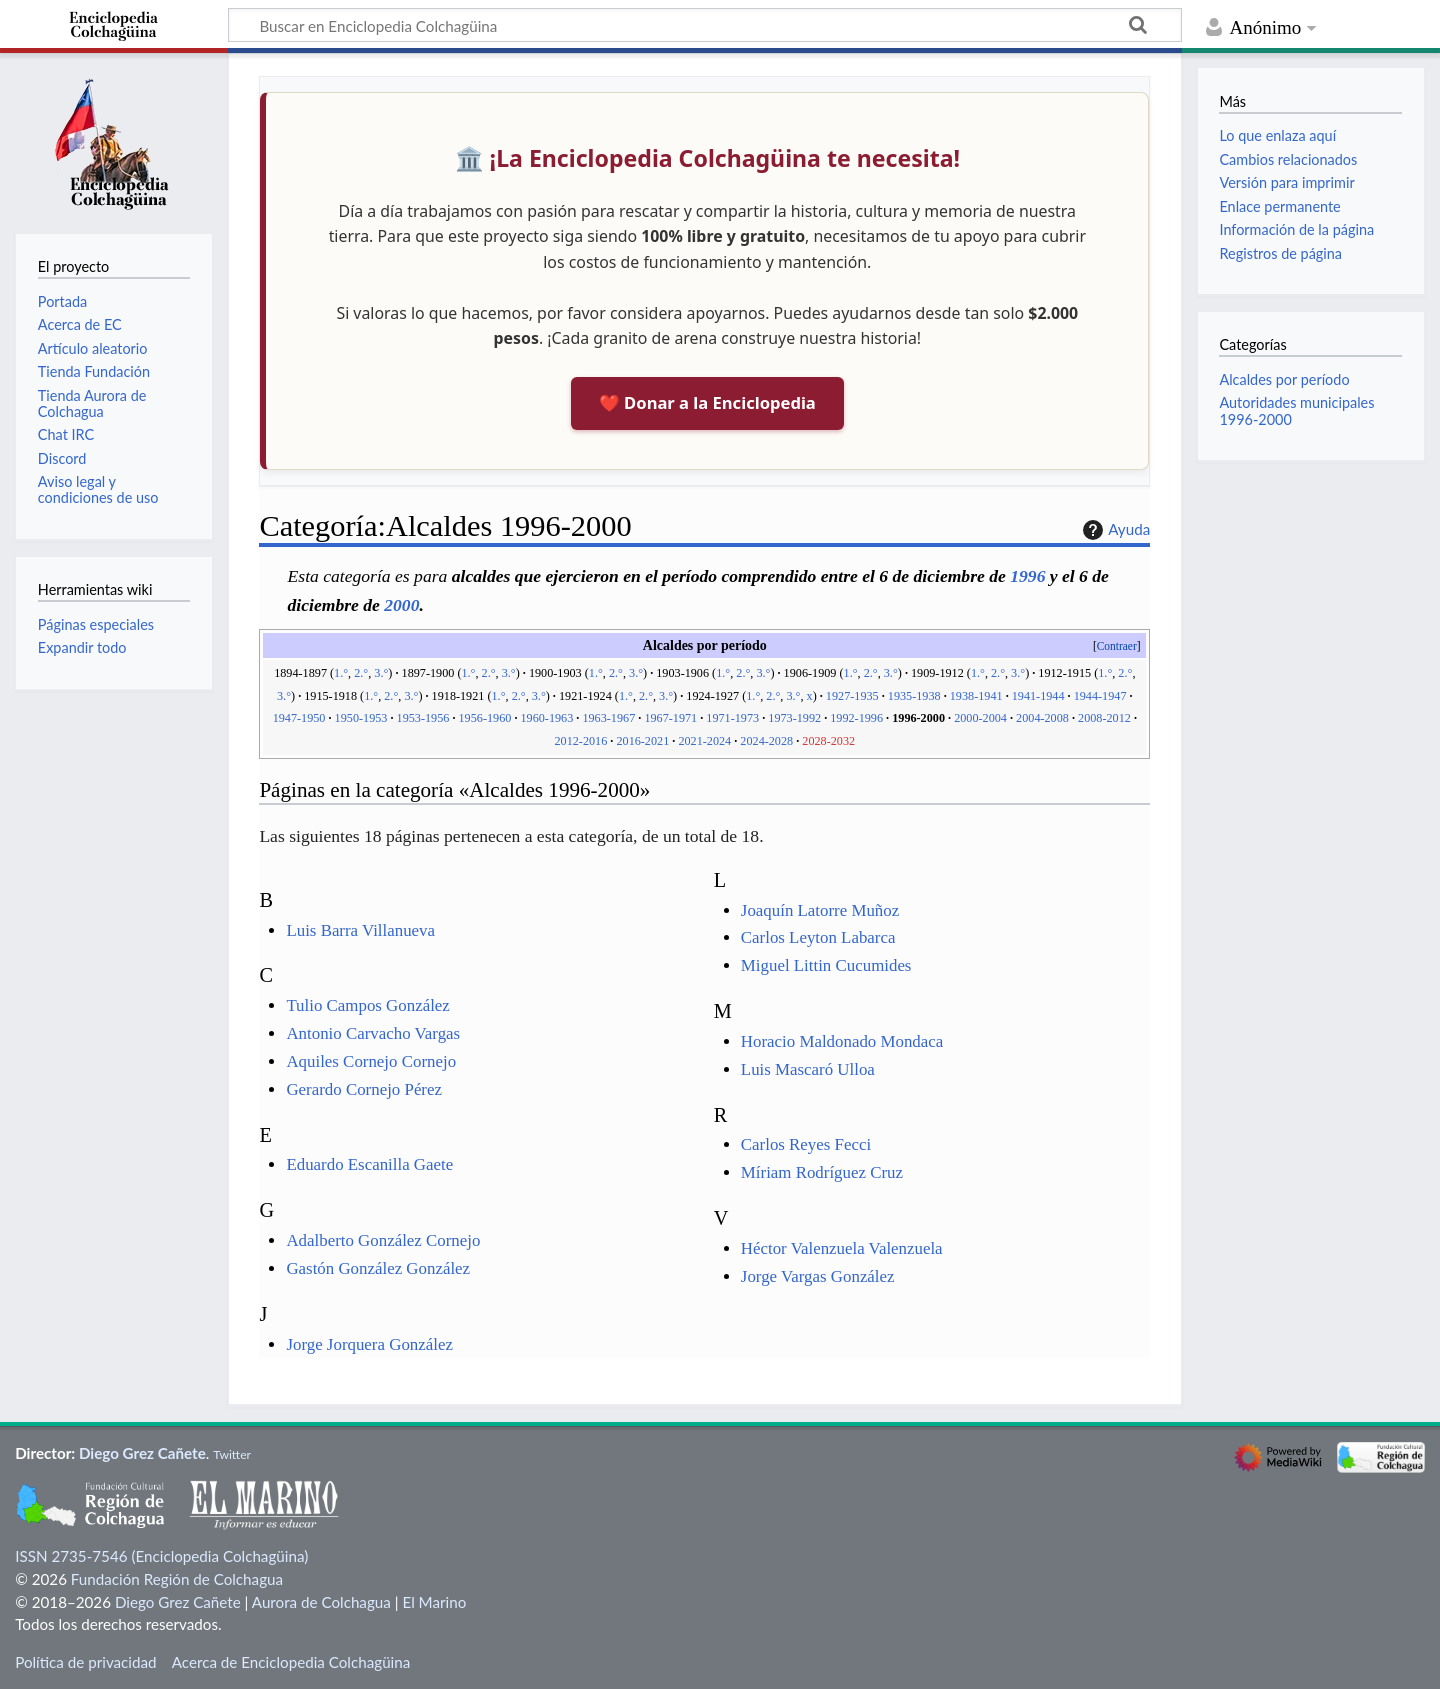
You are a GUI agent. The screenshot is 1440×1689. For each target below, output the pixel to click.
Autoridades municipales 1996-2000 (1296, 410)
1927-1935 (852, 696)
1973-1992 (794, 718)
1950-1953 (361, 718)
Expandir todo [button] (82, 647)
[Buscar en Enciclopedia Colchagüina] (705, 25)
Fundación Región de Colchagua (177, 1579)
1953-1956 (423, 718)
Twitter (232, 1454)
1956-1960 (485, 718)
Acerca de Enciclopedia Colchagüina (291, 1662)
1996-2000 (918, 718)
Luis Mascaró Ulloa (808, 1069)
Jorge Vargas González (818, 1276)
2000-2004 (980, 718)
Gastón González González (378, 1268)
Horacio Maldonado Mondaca (842, 1041)
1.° (341, 673)
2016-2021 (642, 741)
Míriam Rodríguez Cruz (822, 1172)
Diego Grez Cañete (142, 1453)
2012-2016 (580, 741)
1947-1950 (299, 718)
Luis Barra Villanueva (360, 930)
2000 (401, 605)
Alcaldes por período (1284, 379)
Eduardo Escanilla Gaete (369, 1164)
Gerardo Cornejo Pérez (364, 1089)
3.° (381, 673)
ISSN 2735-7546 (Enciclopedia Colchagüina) (161, 1556)
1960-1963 (546, 718)
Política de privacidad (85, 1662)
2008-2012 (1104, 718)
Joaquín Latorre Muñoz (820, 910)
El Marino (434, 1602)
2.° (361, 673)
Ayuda (1114, 530)
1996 (1027, 576)
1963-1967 (608, 718)
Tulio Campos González (367, 1005)
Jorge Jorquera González (369, 1344)
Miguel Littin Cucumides (826, 965)
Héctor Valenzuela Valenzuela (842, 1248)
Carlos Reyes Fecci (806, 1144)
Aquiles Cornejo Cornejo (371, 1061)
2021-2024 (704, 741)
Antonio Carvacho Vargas (373, 1033)
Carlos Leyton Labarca (818, 937)
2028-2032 (828, 741)
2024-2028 (766, 741)
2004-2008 (1042, 718)
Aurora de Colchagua (321, 1602)
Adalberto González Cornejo (383, 1240)
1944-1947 (1100, 696)
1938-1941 (976, 696)
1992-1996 (856, 718)
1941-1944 (1038, 696)
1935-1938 (914, 696)
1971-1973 (732, 718)
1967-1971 (670, 718)
